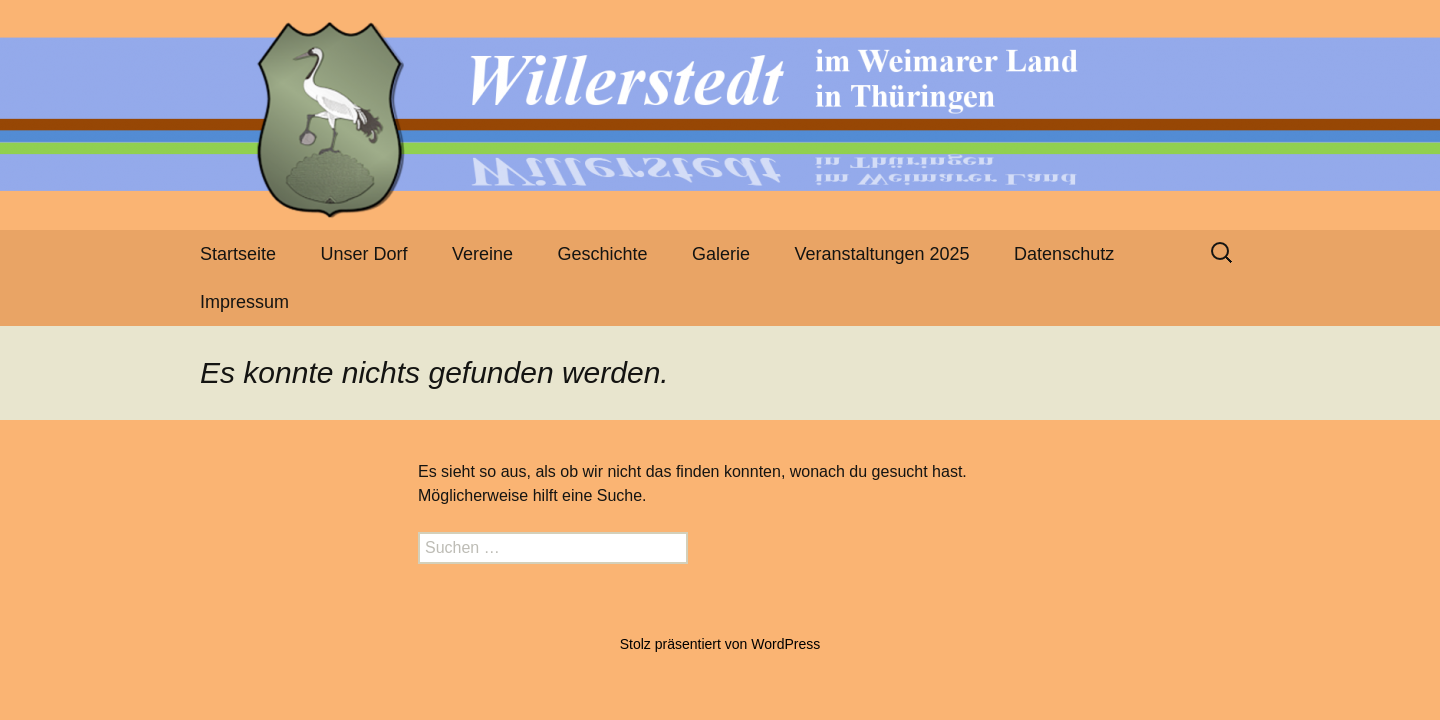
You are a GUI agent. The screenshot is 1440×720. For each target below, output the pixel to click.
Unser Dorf (364, 254)
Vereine (482, 254)
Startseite (238, 254)
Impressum (244, 302)
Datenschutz (1064, 254)
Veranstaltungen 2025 (881, 254)
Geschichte (603, 254)
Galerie (721, 254)
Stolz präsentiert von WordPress (720, 644)
